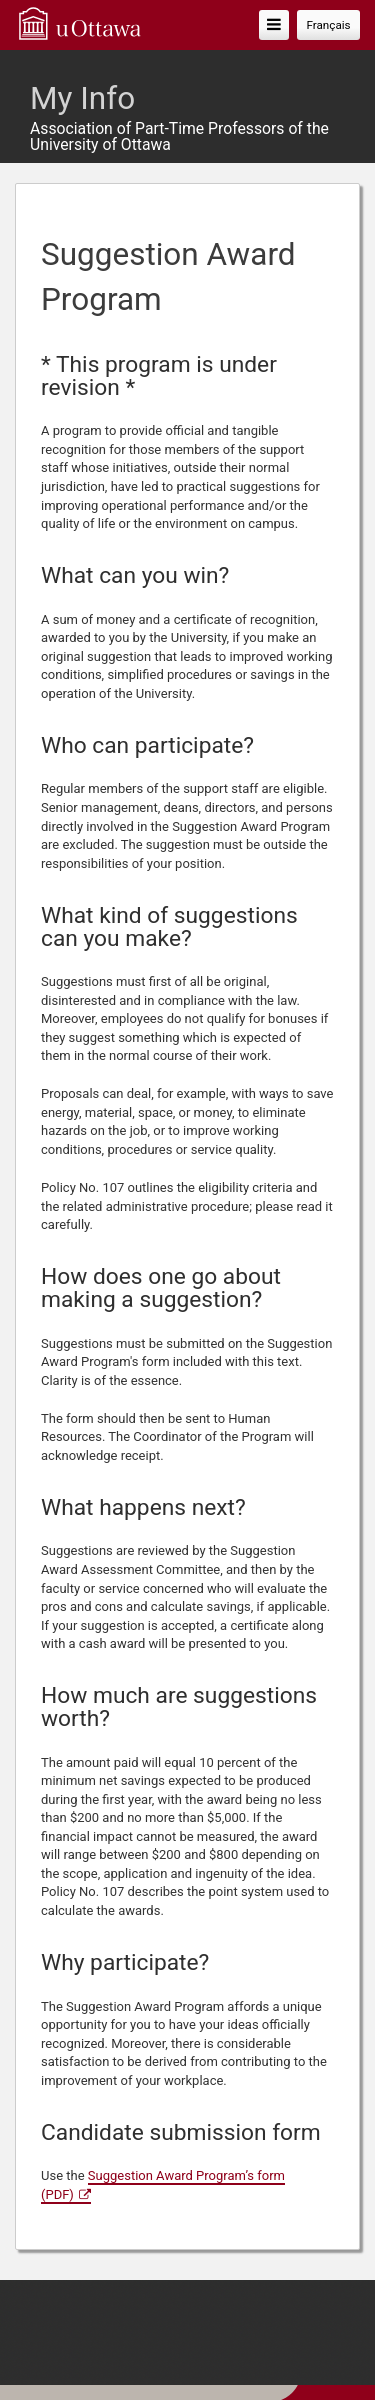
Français (328, 25)
